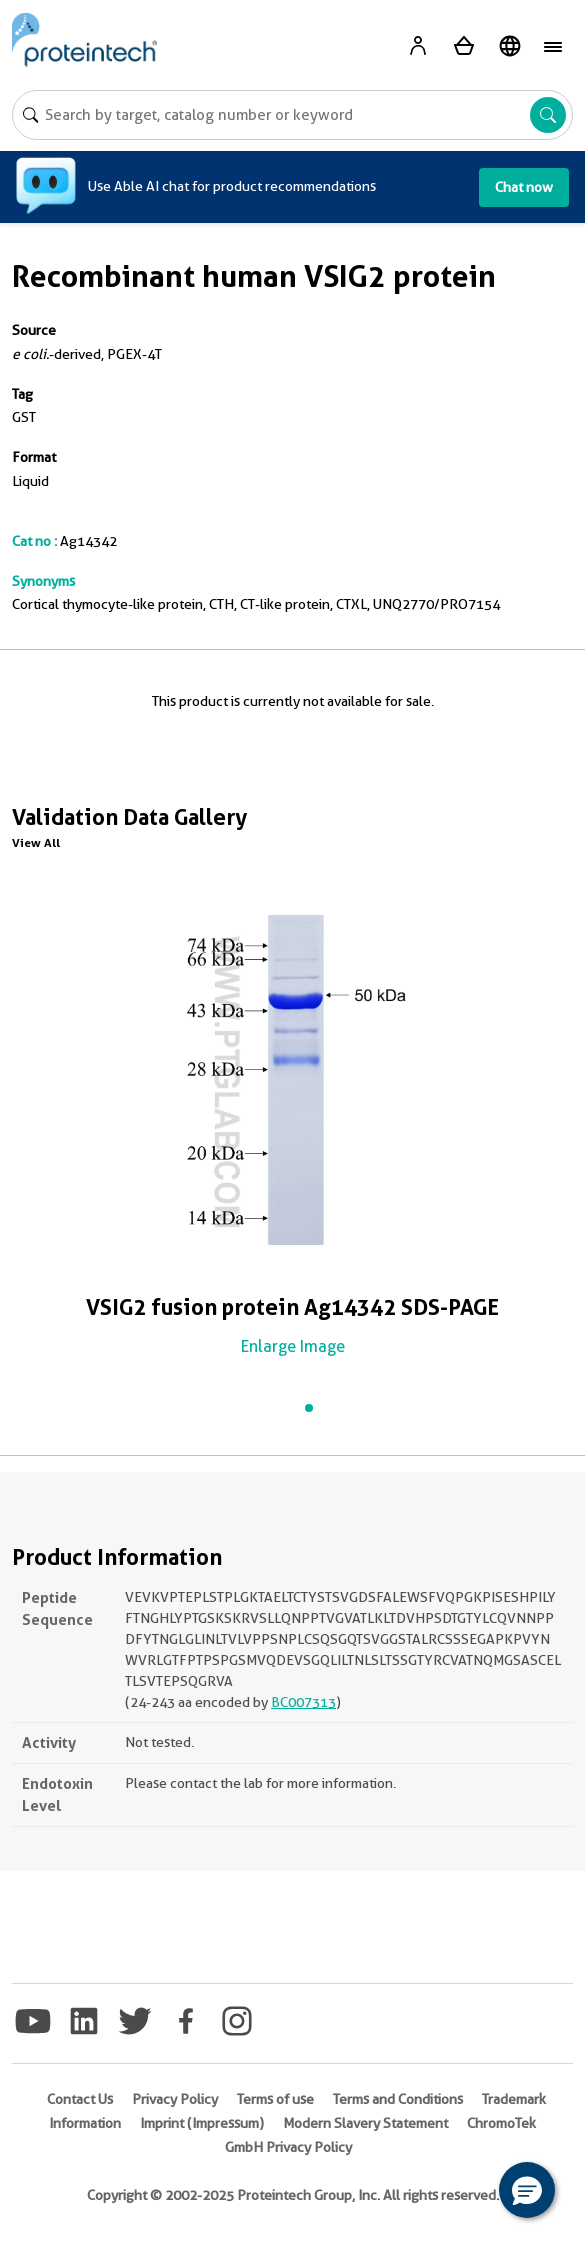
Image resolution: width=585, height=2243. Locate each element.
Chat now (524, 187)
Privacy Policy (175, 2099)
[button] (527, 2190)
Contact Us (80, 2099)
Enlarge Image (293, 1346)
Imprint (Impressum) (202, 2123)
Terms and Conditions (398, 2099)
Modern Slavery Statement (365, 2123)
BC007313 (303, 1702)
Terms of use (275, 2099)
